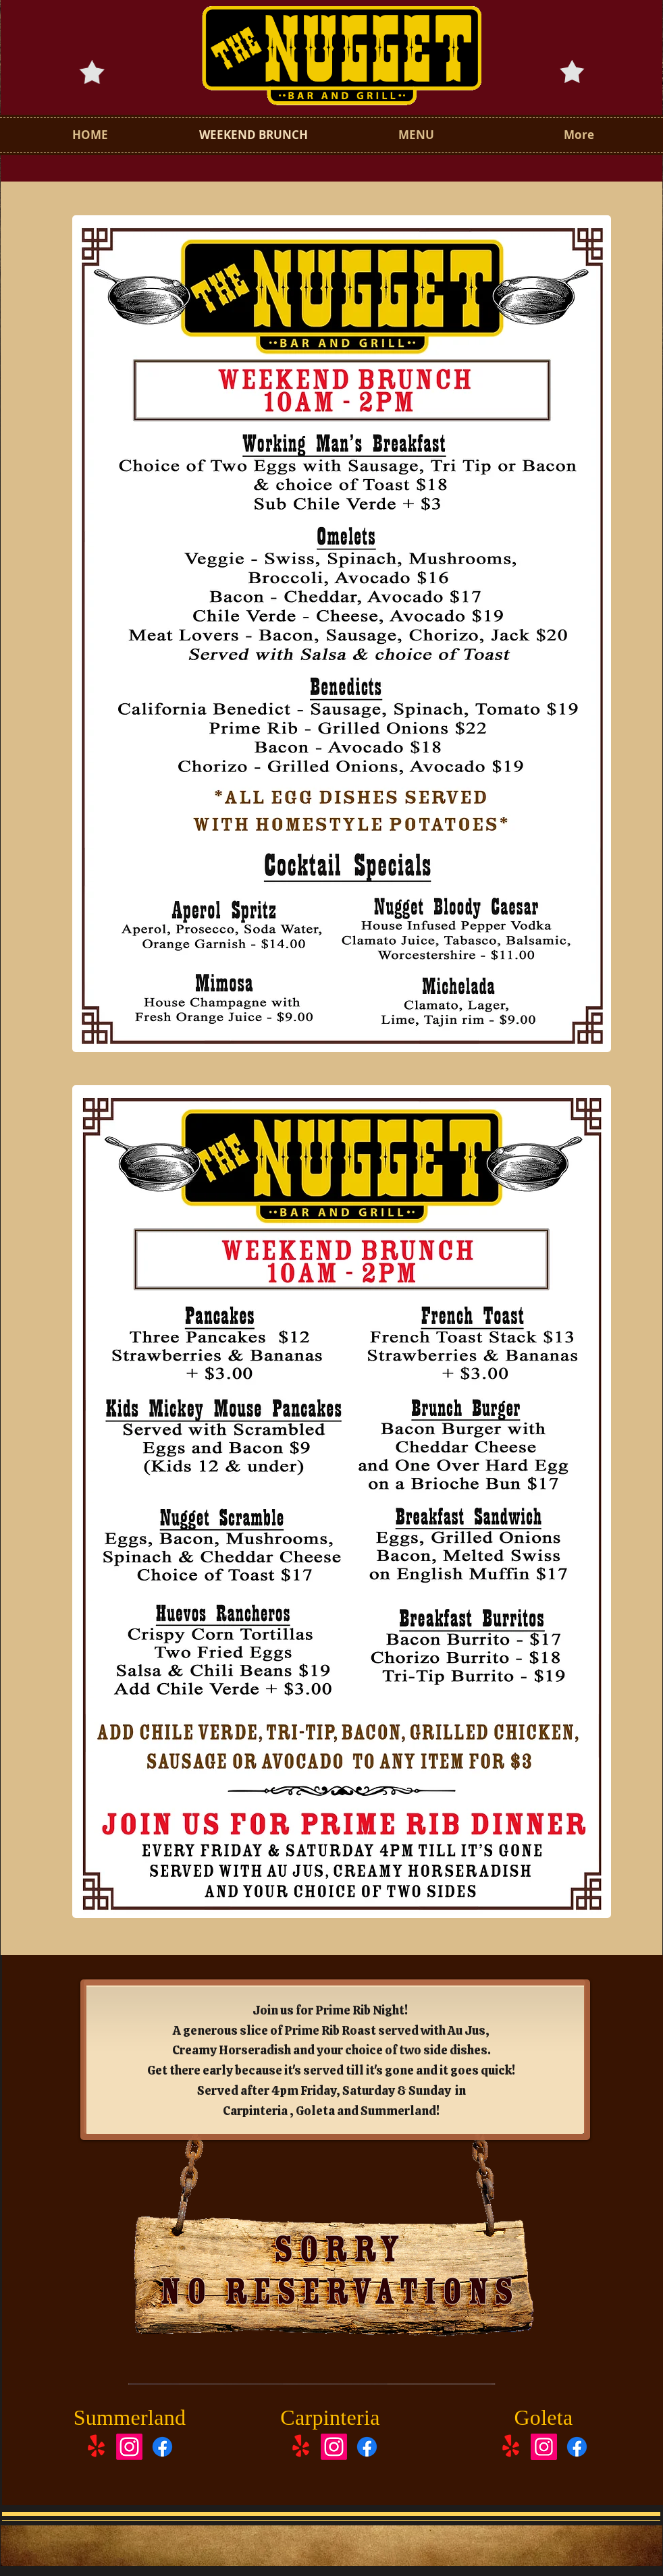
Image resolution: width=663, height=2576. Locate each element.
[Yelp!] (96, 2447)
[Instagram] (129, 2447)
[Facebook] (162, 2447)
